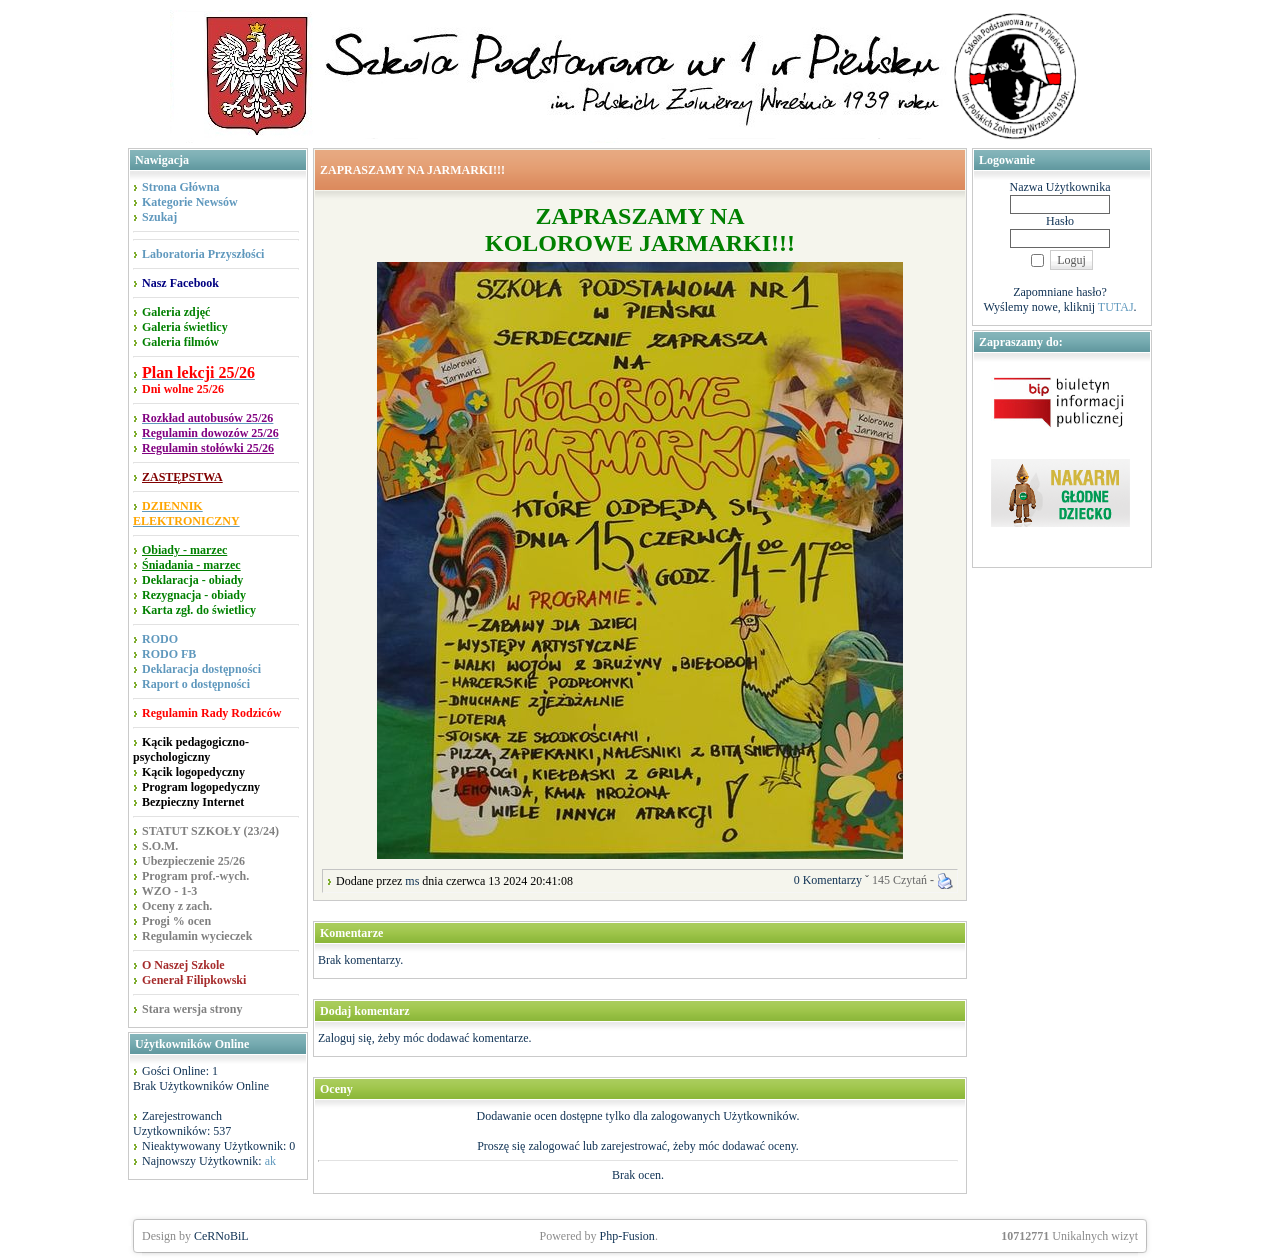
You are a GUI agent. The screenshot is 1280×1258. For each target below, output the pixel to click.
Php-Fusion (627, 1236)
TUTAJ (1116, 307)
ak (270, 1161)
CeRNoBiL (221, 1236)
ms (412, 881)
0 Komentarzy (828, 880)
